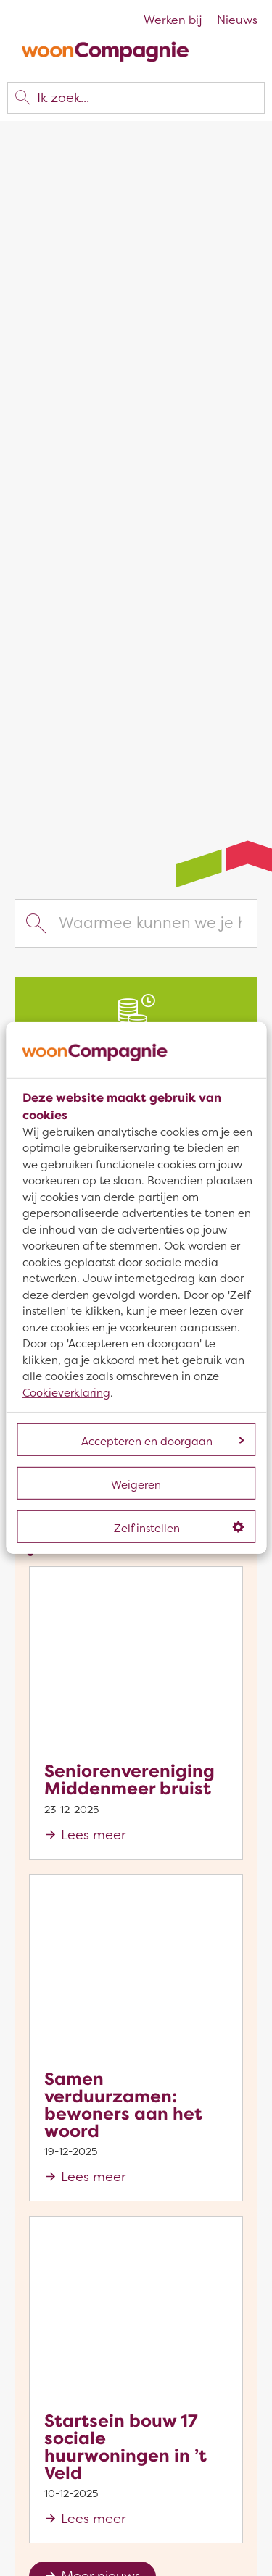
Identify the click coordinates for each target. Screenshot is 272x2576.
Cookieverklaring (66, 1393)
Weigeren (136, 1485)
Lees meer (93, 1835)
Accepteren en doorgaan (162, 1441)
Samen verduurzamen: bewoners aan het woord (123, 2105)
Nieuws (237, 20)
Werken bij (173, 20)
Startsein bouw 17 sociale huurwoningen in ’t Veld (125, 2447)
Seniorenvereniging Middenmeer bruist (129, 1779)
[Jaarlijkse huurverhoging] (136, 1021)
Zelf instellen (179, 1528)
